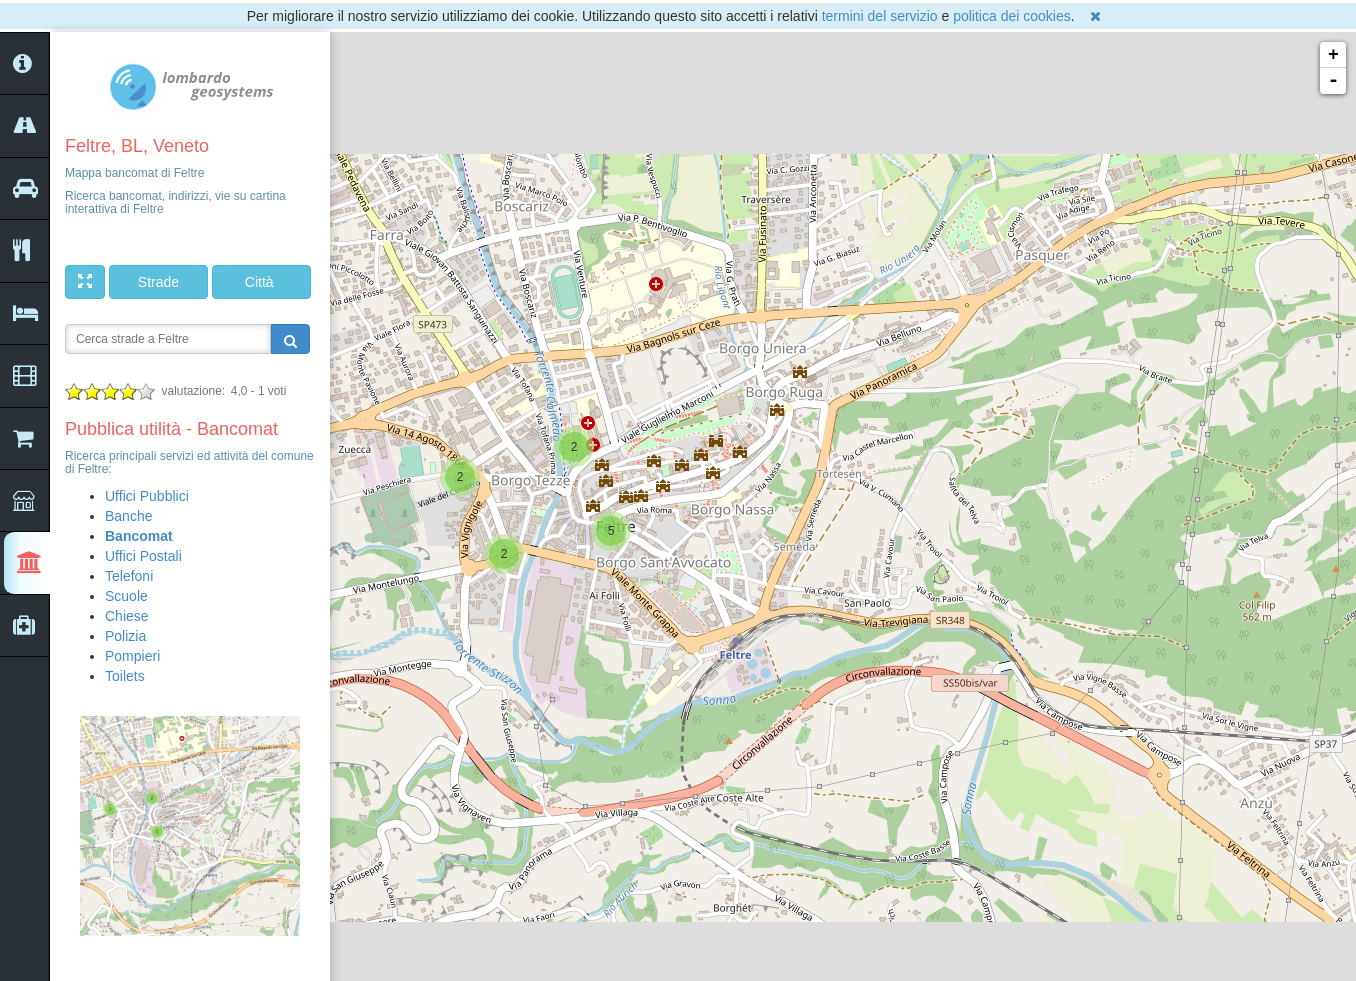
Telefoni (129, 576)
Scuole (126, 596)
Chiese (127, 616)
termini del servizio (880, 16)
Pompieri (132, 656)
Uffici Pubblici (147, 496)
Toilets (125, 676)
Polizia (125, 636)
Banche (128, 516)
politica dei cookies (1012, 16)
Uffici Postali (143, 556)
